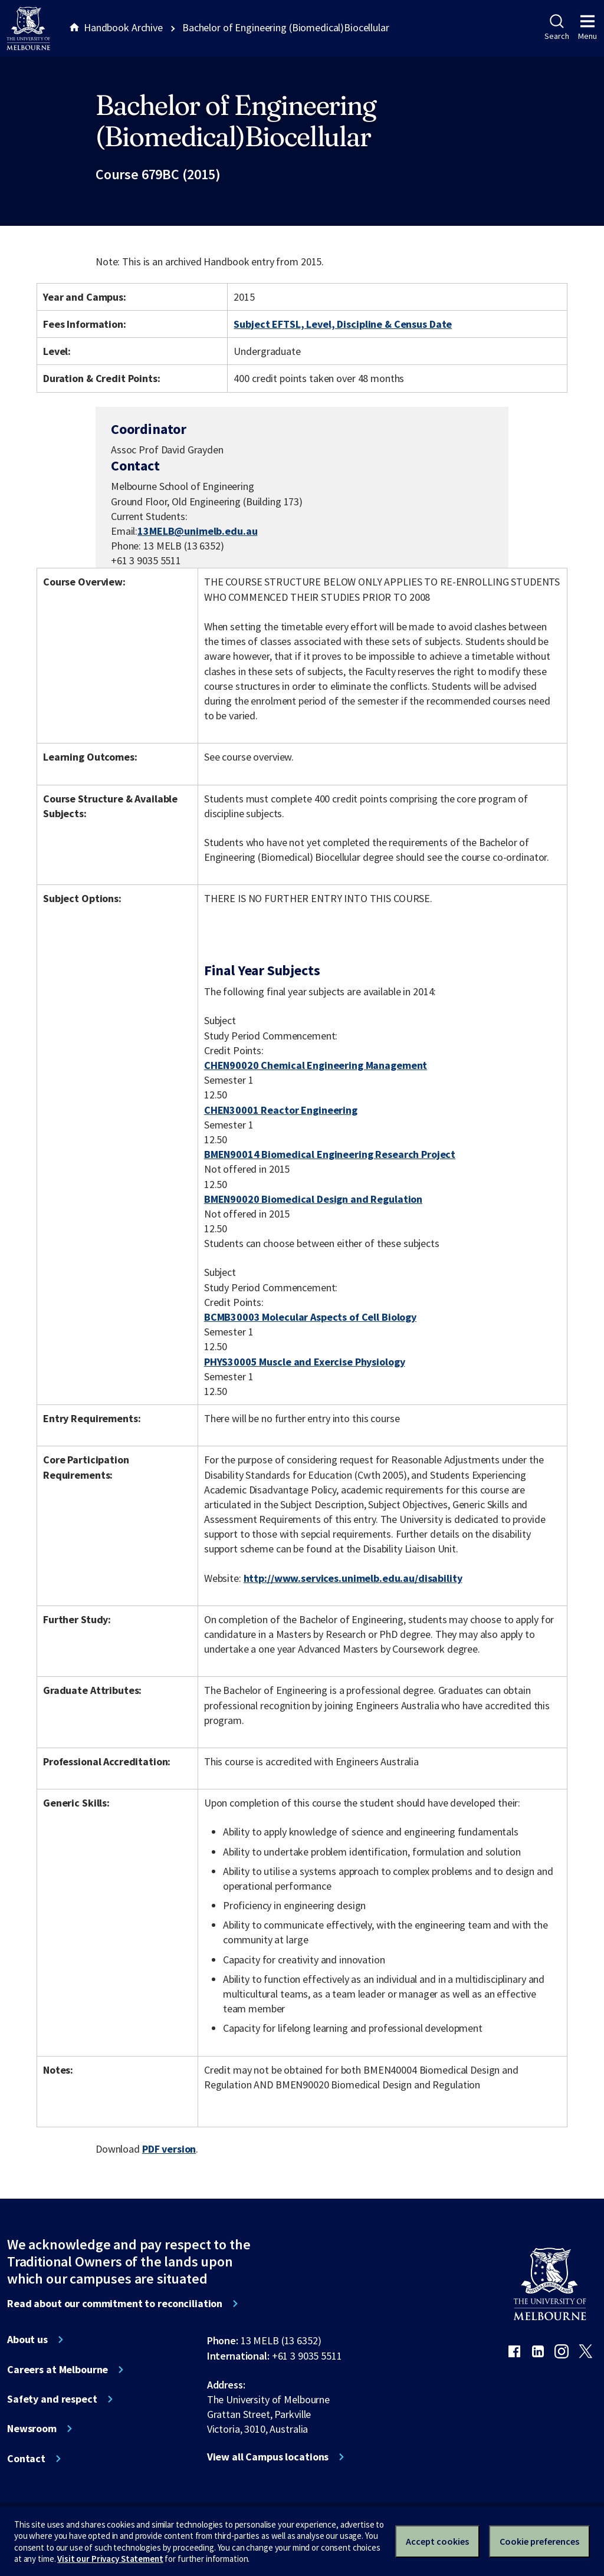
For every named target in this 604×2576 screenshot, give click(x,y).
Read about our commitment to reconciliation (114, 2303)
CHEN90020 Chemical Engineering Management (315, 1065)
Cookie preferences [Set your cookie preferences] (539, 2541)
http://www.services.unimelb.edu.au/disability (353, 1578)
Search (556, 27)
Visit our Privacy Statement (110, 2558)
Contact (26, 2458)
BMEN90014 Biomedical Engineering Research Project (329, 1154)
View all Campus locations (268, 2456)
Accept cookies (437, 2541)
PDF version (169, 2149)
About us (27, 2339)
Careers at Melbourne (57, 2369)
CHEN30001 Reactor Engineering (280, 1110)
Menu (587, 27)
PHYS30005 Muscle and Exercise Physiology (304, 1361)
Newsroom (32, 2428)
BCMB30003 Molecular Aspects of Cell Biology (310, 1317)
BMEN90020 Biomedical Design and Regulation (313, 1199)
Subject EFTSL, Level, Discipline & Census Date (343, 324)
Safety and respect (52, 2399)
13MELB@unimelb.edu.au (197, 531)
